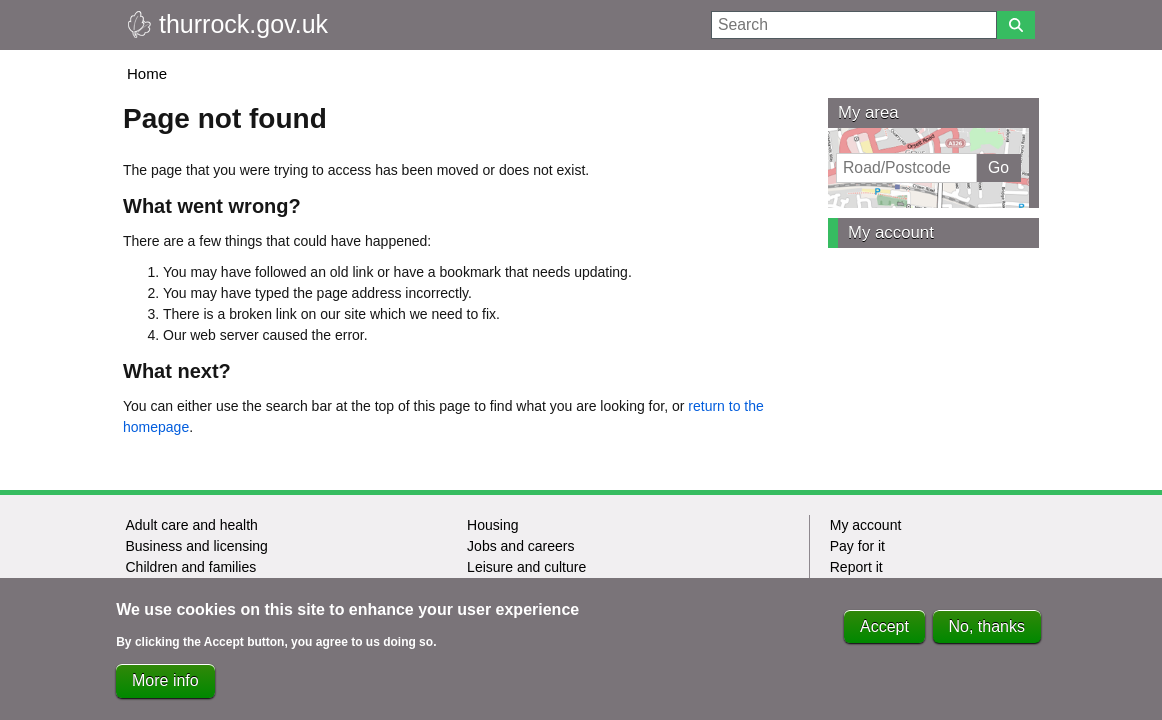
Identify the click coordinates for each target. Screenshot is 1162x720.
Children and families (190, 567)
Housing (492, 525)
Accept (884, 636)
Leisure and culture (526, 567)
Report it (856, 567)
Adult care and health (191, 525)
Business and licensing (196, 546)
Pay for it (857, 546)
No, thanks (987, 636)
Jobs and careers (520, 546)
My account (891, 232)
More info (165, 690)
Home (147, 73)
